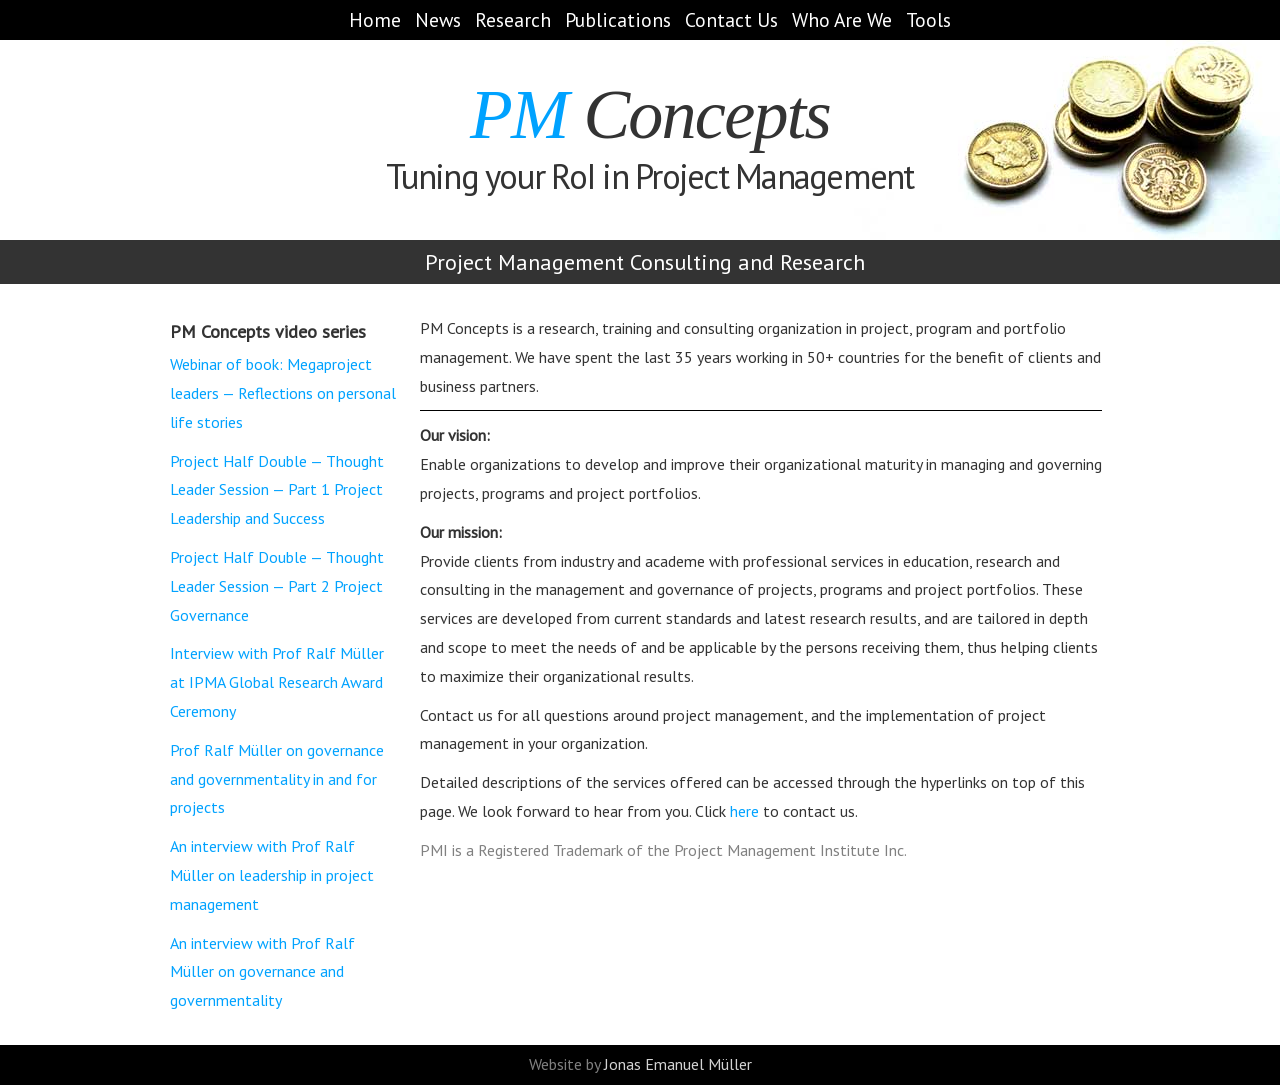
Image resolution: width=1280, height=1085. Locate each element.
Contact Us (731, 19)
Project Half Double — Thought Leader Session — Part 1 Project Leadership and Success (277, 490)
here (744, 811)
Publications (618, 19)
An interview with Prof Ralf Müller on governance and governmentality (262, 972)
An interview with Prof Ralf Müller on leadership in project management (272, 875)
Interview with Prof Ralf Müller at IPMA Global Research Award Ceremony (277, 682)
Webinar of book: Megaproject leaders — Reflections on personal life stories (283, 393)
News (438, 19)
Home (375, 19)
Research (513, 19)
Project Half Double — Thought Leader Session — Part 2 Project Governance (277, 586)
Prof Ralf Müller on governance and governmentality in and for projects (277, 779)
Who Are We (842, 19)
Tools (928, 19)
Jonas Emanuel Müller (678, 1064)
